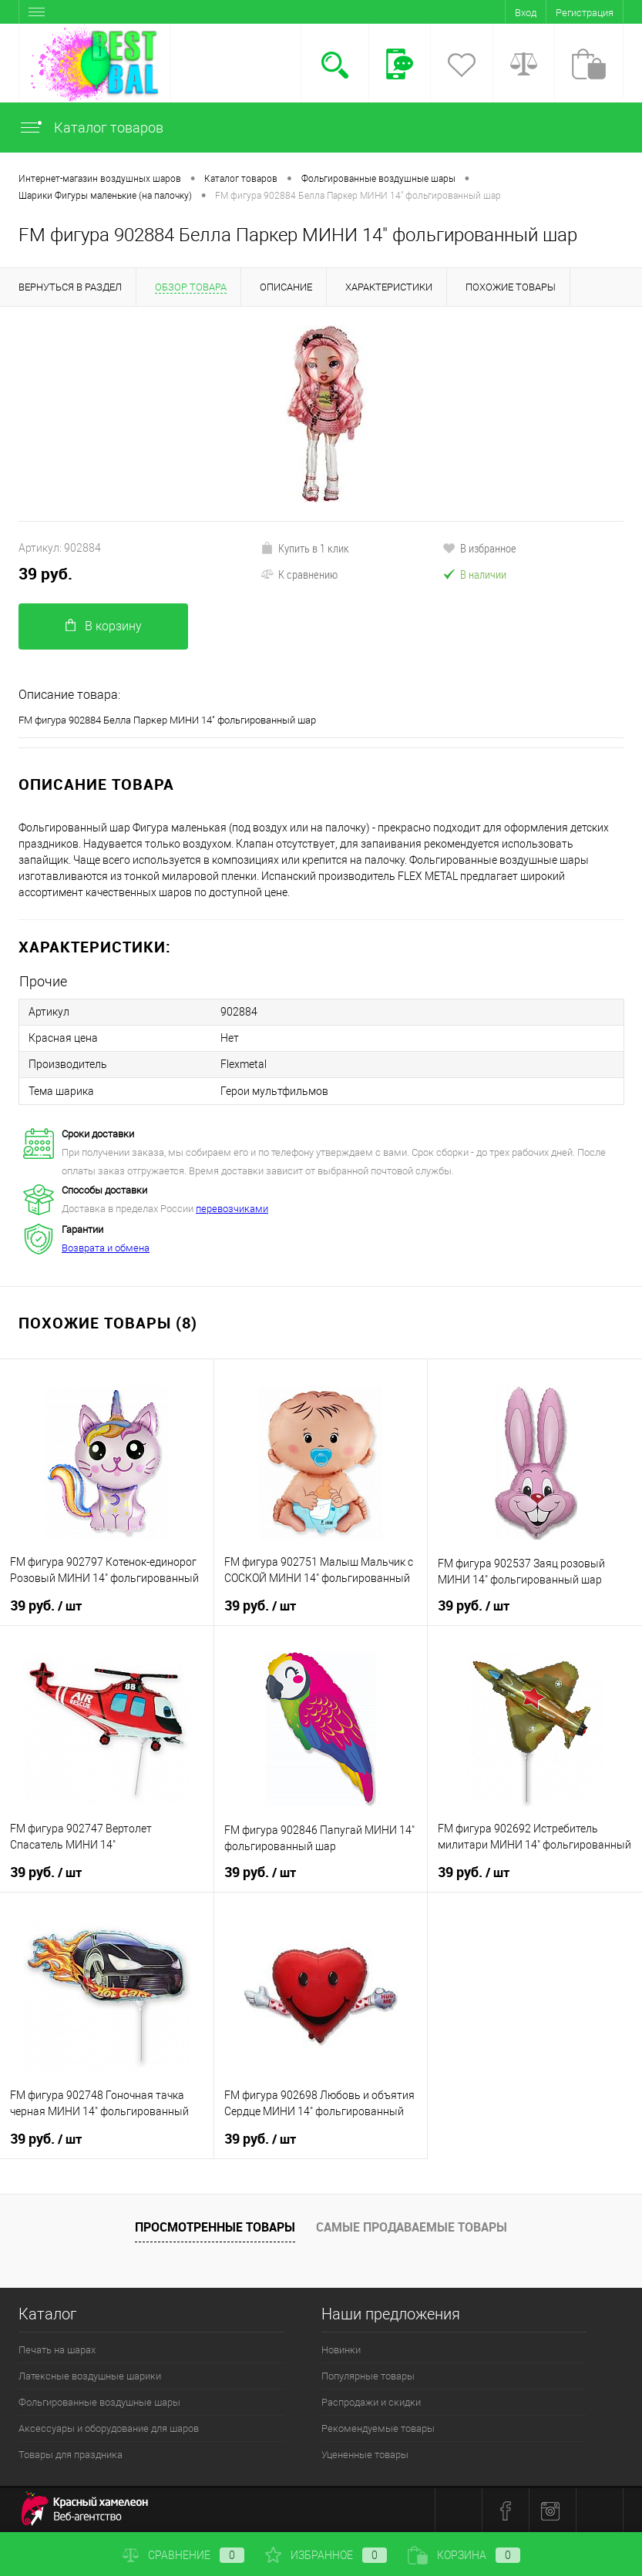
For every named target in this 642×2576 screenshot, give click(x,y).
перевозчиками (232, 1208)
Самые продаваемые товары (411, 2226)
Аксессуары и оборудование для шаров (108, 2427)
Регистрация (584, 12)
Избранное (326, 2555)
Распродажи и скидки (371, 2401)
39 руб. (45, 574)
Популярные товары (368, 2375)
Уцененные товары (364, 2454)
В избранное (479, 548)
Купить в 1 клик (304, 548)
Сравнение (183, 2555)
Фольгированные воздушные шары (99, 2401)
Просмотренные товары (215, 2226)
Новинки (341, 2349)
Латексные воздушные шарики (89, 2375)
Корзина (464, 2555)
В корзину (104, 626)
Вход (525, 12)
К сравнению (299, 574)
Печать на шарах (57, 2349)
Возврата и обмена (106, 1247)
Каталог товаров (90, 127)
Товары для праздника (70, 2454)
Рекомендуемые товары (378, 2427)
